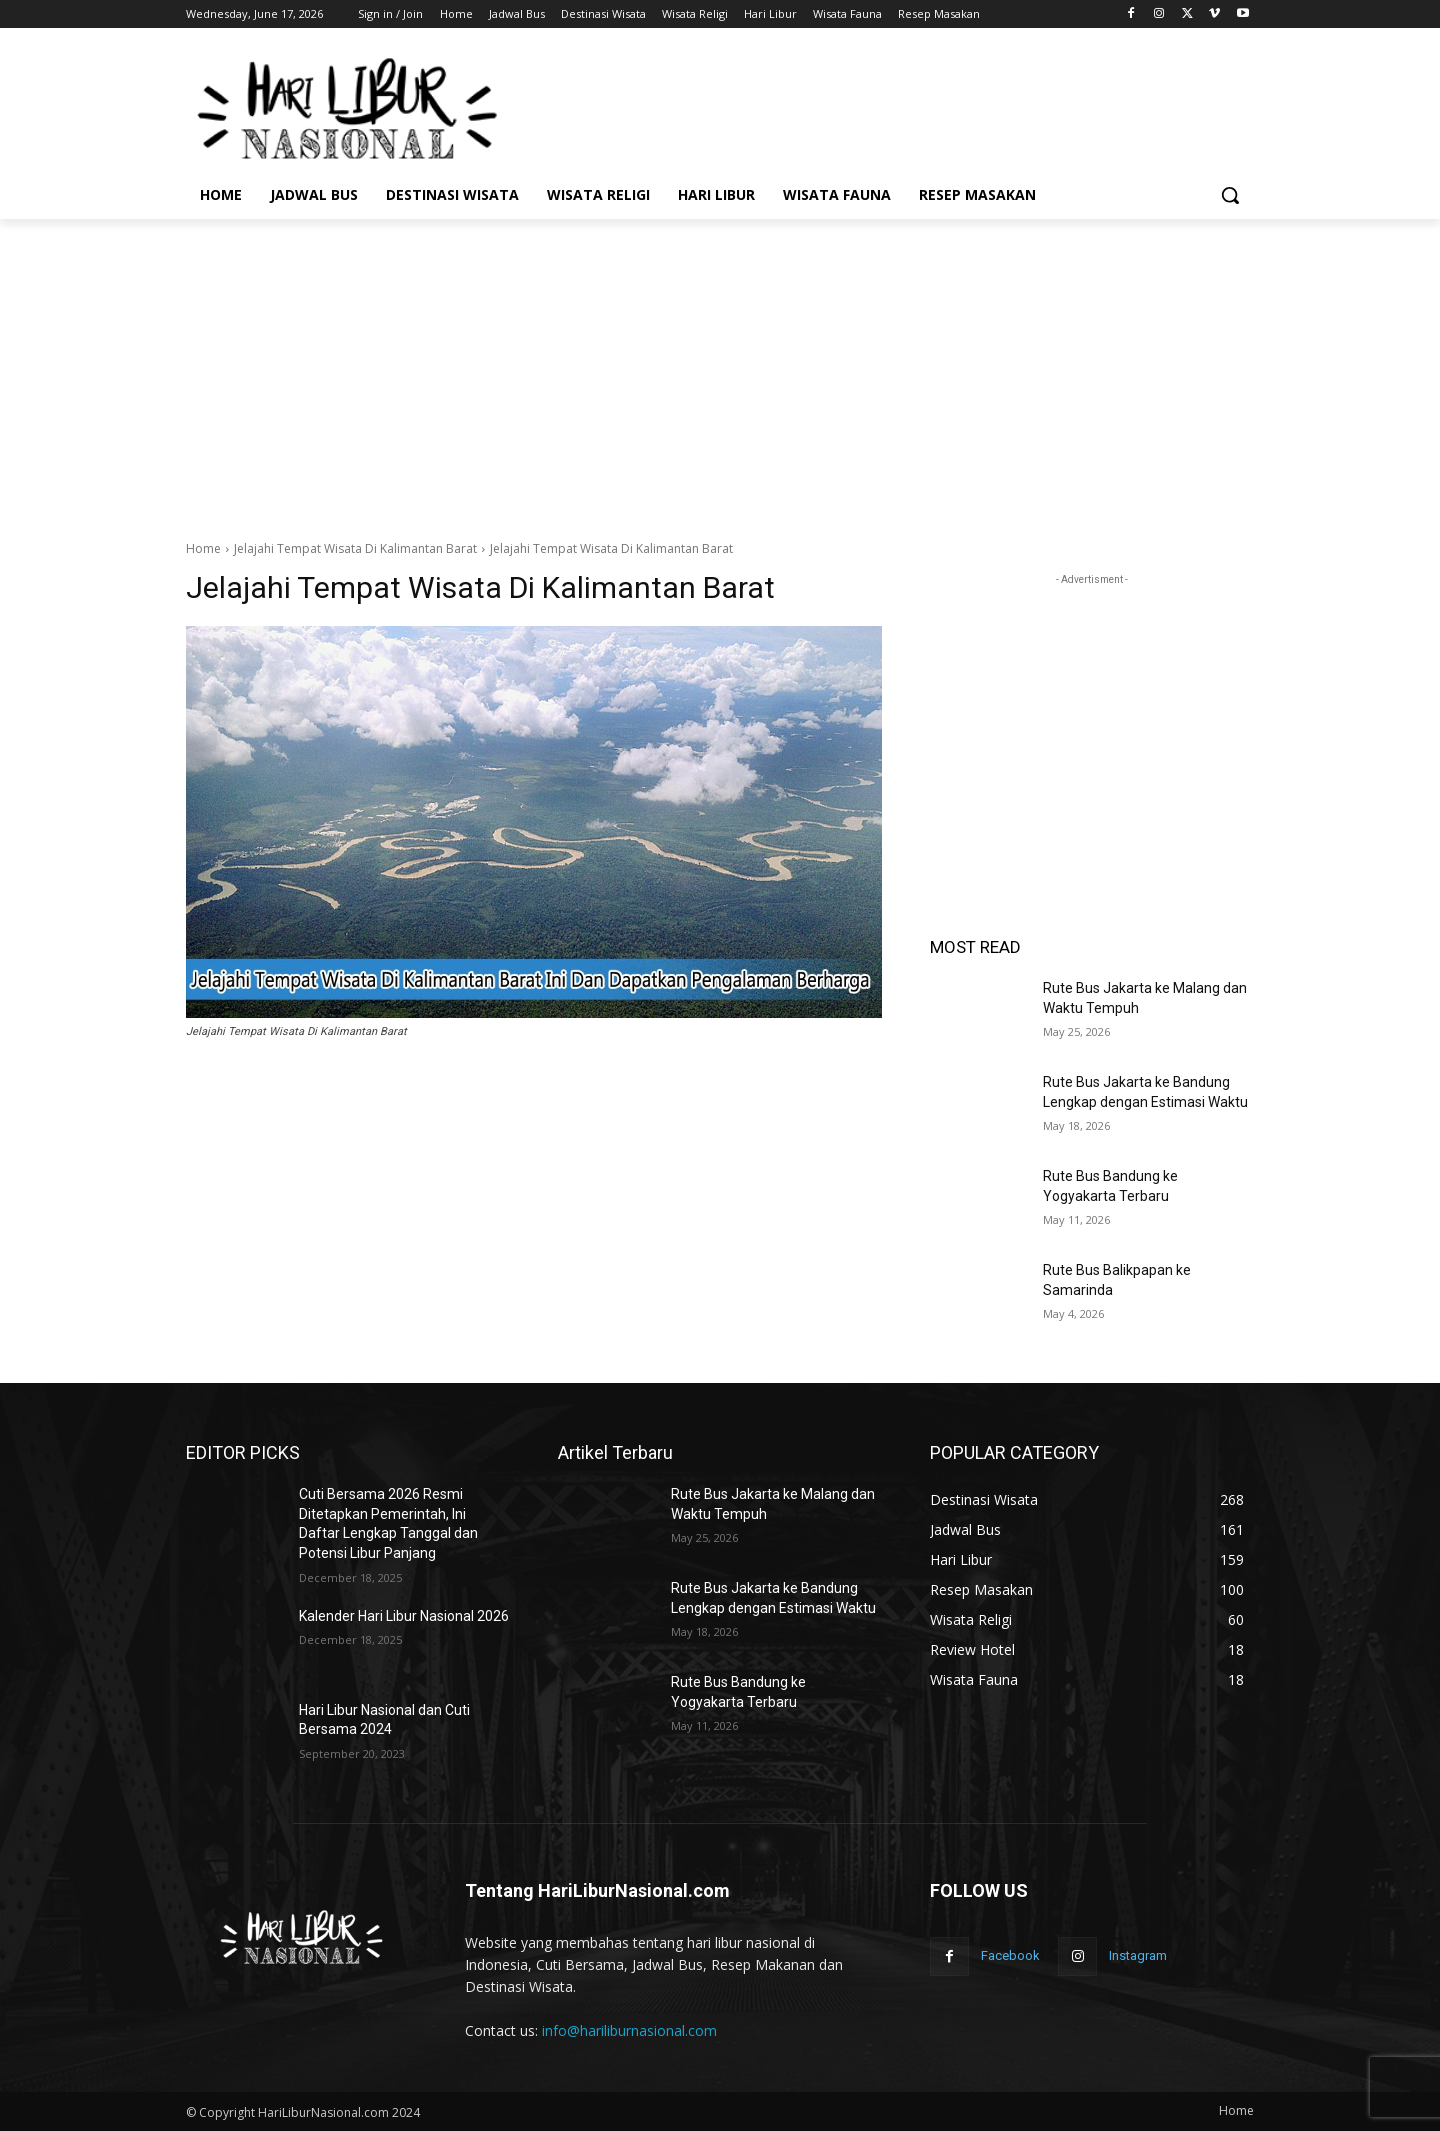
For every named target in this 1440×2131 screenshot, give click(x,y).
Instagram (1138, 1955)
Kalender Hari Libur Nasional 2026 (404, 1616)
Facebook (1010, 1955)
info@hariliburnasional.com (629, 2030)
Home (203, 548)
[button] (1230, 195)
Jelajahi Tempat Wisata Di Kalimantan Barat (355, 548)
